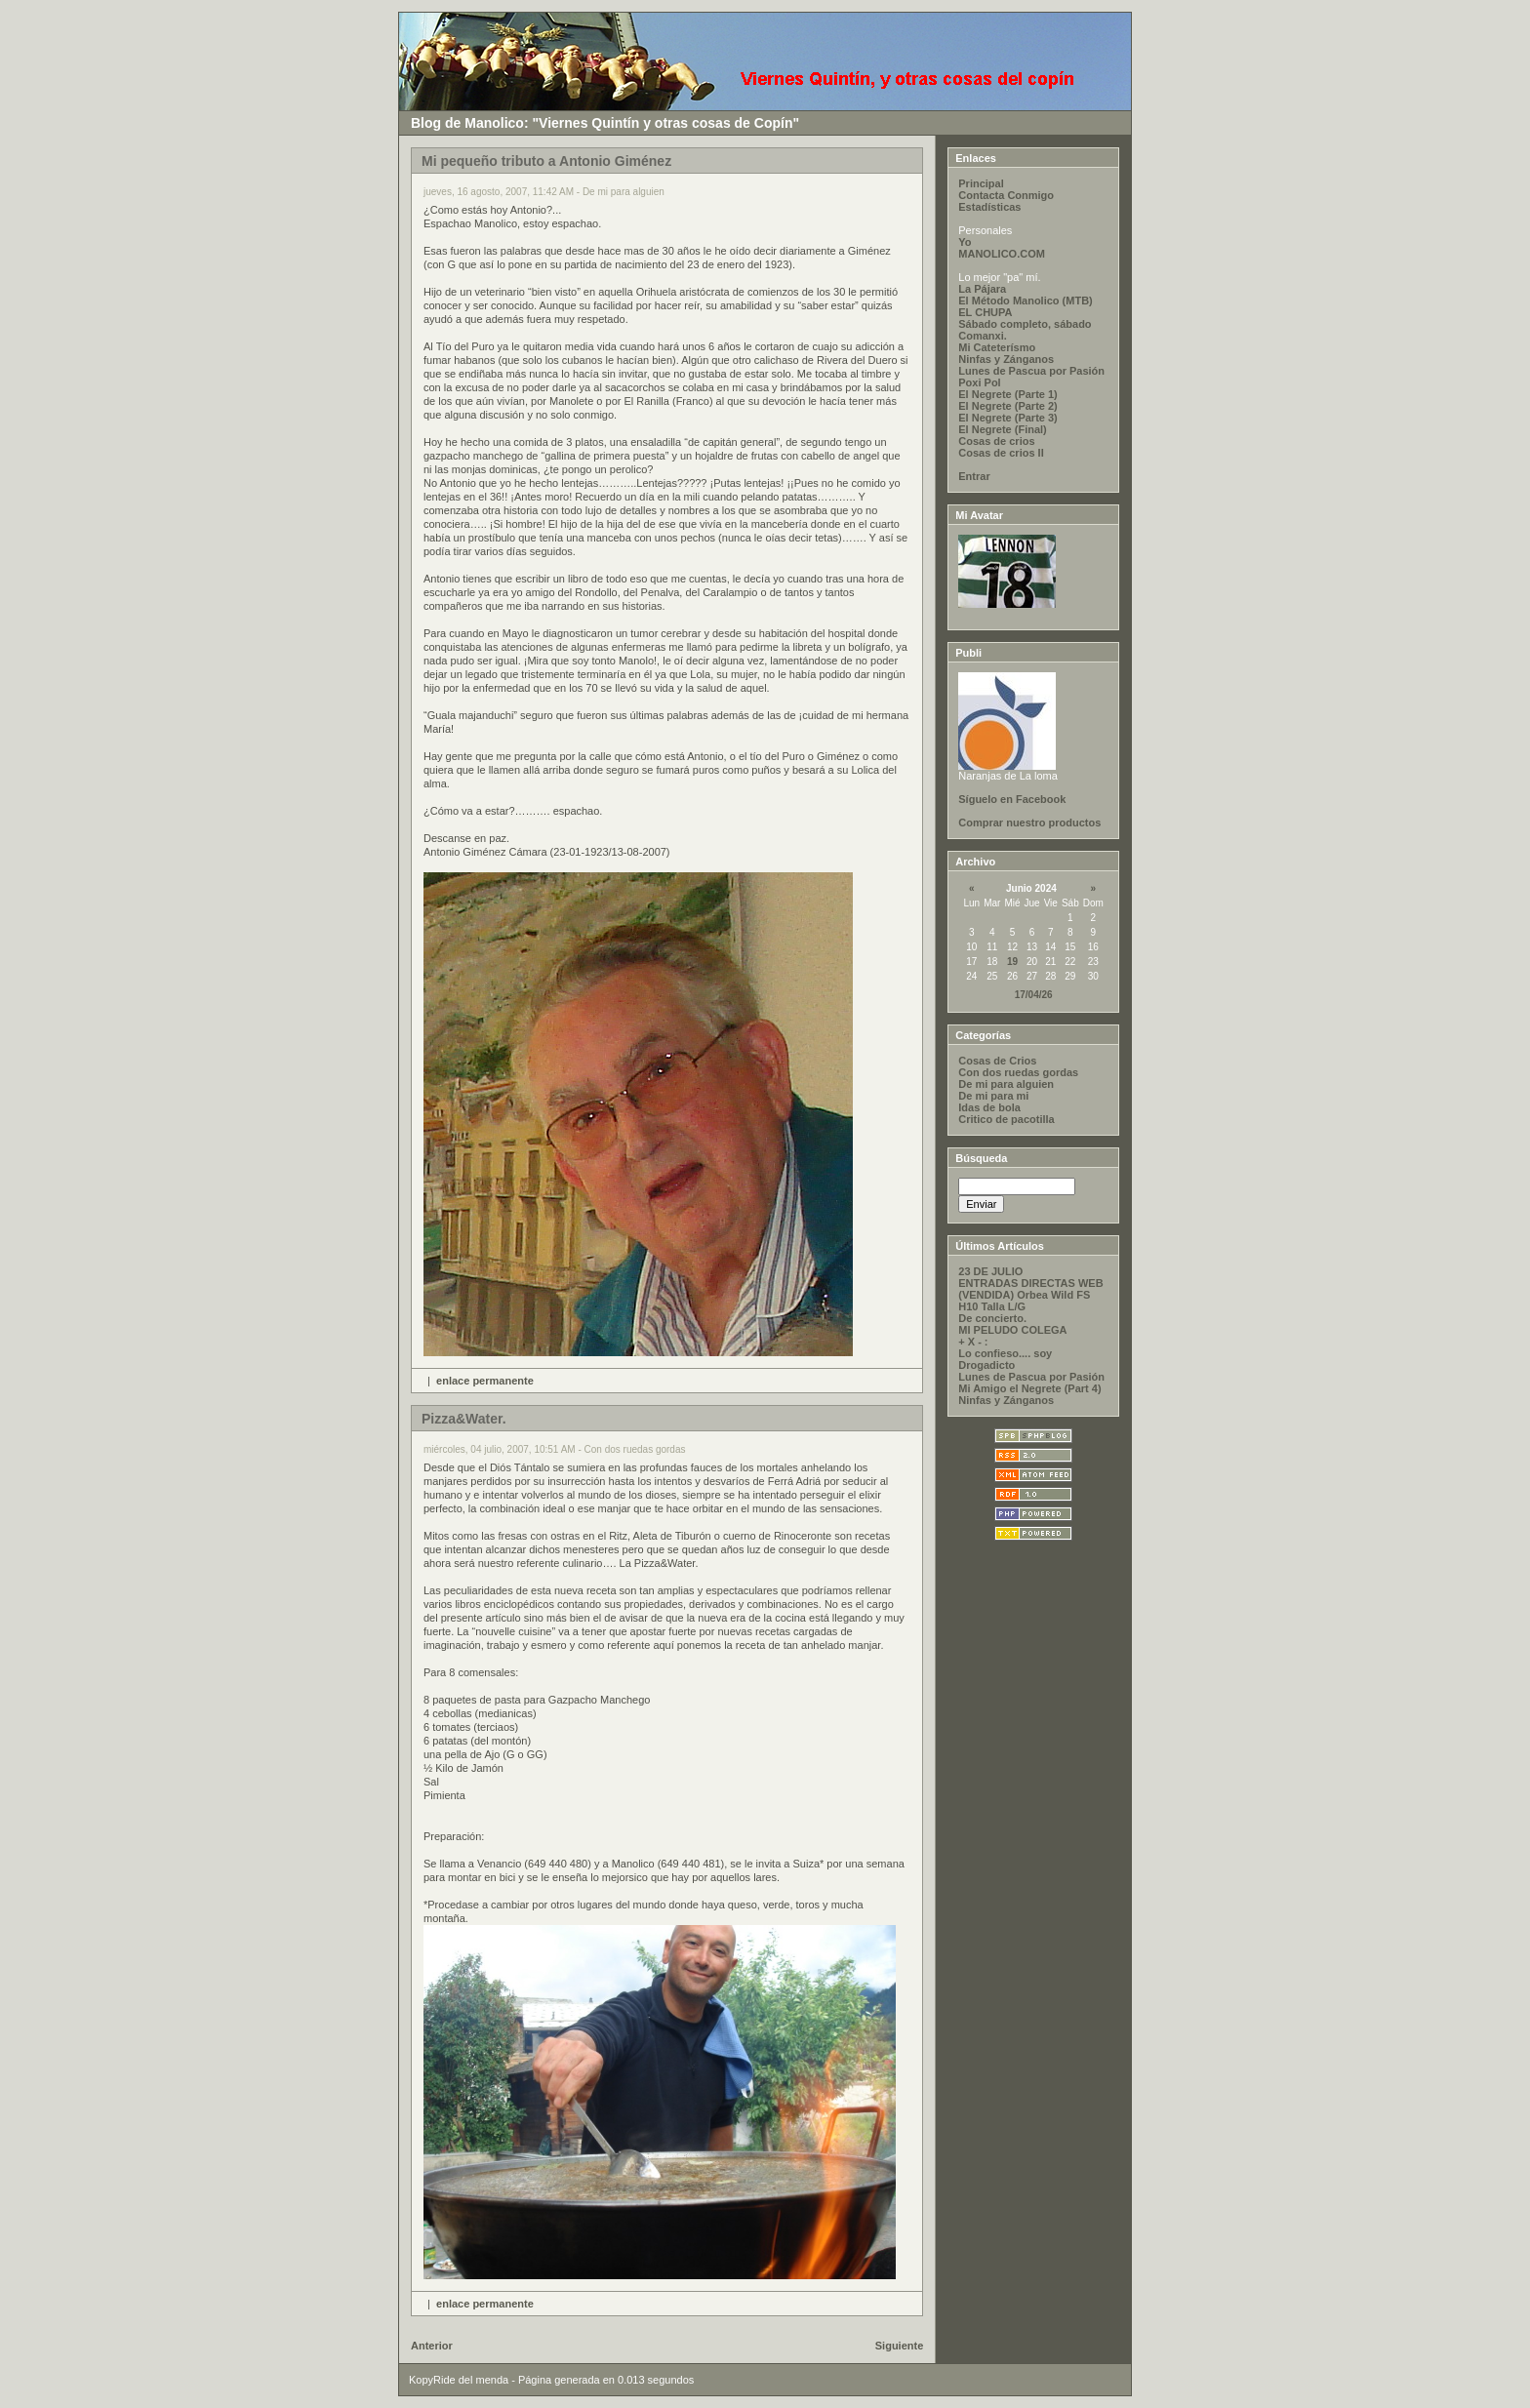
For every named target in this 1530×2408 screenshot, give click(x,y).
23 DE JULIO (990, 1271)
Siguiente (899, 2345)
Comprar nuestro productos (1029, 822)
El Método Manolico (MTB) (1025, 300)
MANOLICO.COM (1001, 254)
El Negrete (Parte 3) (1007, 417)
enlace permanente (485, 1380)
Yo (964, 242)
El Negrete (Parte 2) (1007, 406)
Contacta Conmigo (1006, 195)
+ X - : (972, 1341)
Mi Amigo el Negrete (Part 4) (1029, 1388)
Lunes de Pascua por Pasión (1031, 371)
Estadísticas (989, 207)
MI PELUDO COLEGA (1012, 1330)
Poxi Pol (979, 382)
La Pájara (982, 289)
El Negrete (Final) (1002, 429)
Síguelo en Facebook (1012, 799)
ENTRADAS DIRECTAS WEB (1030, 1283)
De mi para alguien (1006, 1084)
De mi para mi (993, 1096)
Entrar (973, 476)
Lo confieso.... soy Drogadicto (1005, 1359)
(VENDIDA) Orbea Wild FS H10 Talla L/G (1024, 1300)
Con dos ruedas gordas (1018, 1072)
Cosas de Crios (997, 1060)
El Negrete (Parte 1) (1007, 394)
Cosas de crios (996, 441)
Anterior (432, 2345)
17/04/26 (1034, 994)
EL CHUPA (985, 312)
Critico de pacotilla (1006, 1119)
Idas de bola (989, 1107)
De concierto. (992, 1318)
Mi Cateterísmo (996, 347)
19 (1012, 961)
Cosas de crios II (1000, 453)
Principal (980, 183)
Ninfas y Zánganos (1006, 359)
